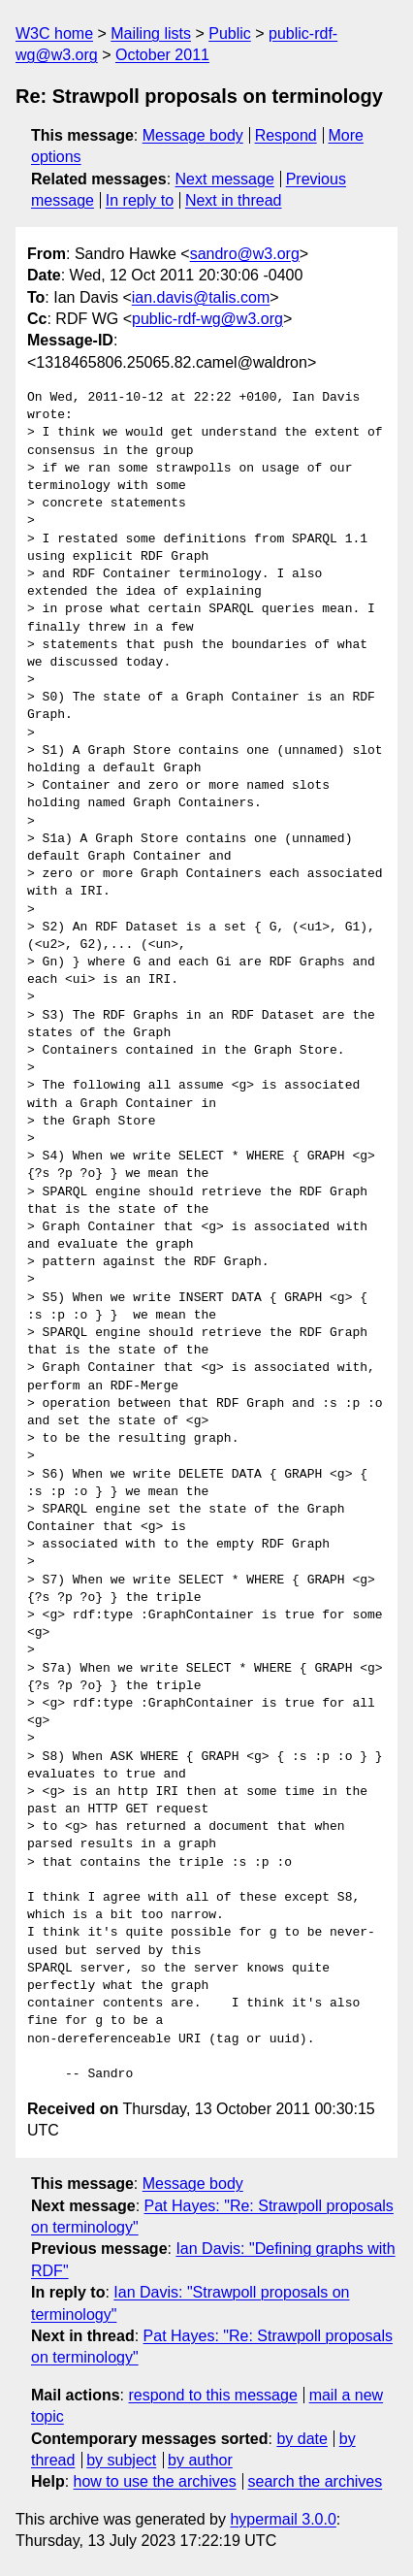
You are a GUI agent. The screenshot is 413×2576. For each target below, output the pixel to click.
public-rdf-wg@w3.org (207, 318)
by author (200, 2460)
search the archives (315, 2481)
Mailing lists (151, 33)
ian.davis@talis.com (201, 297)
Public (229, 33)
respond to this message (212, 2395)
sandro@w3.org (245, 253)
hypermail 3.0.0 (282, 2519)
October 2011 (162, 55)
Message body (193, 135)
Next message (224, 179)
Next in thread (233, 200)
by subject (121, 2460)
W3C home (54, 33)
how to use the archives (155, 2481)
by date (301, 2438)
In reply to (140, 200)
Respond (286, 135)
